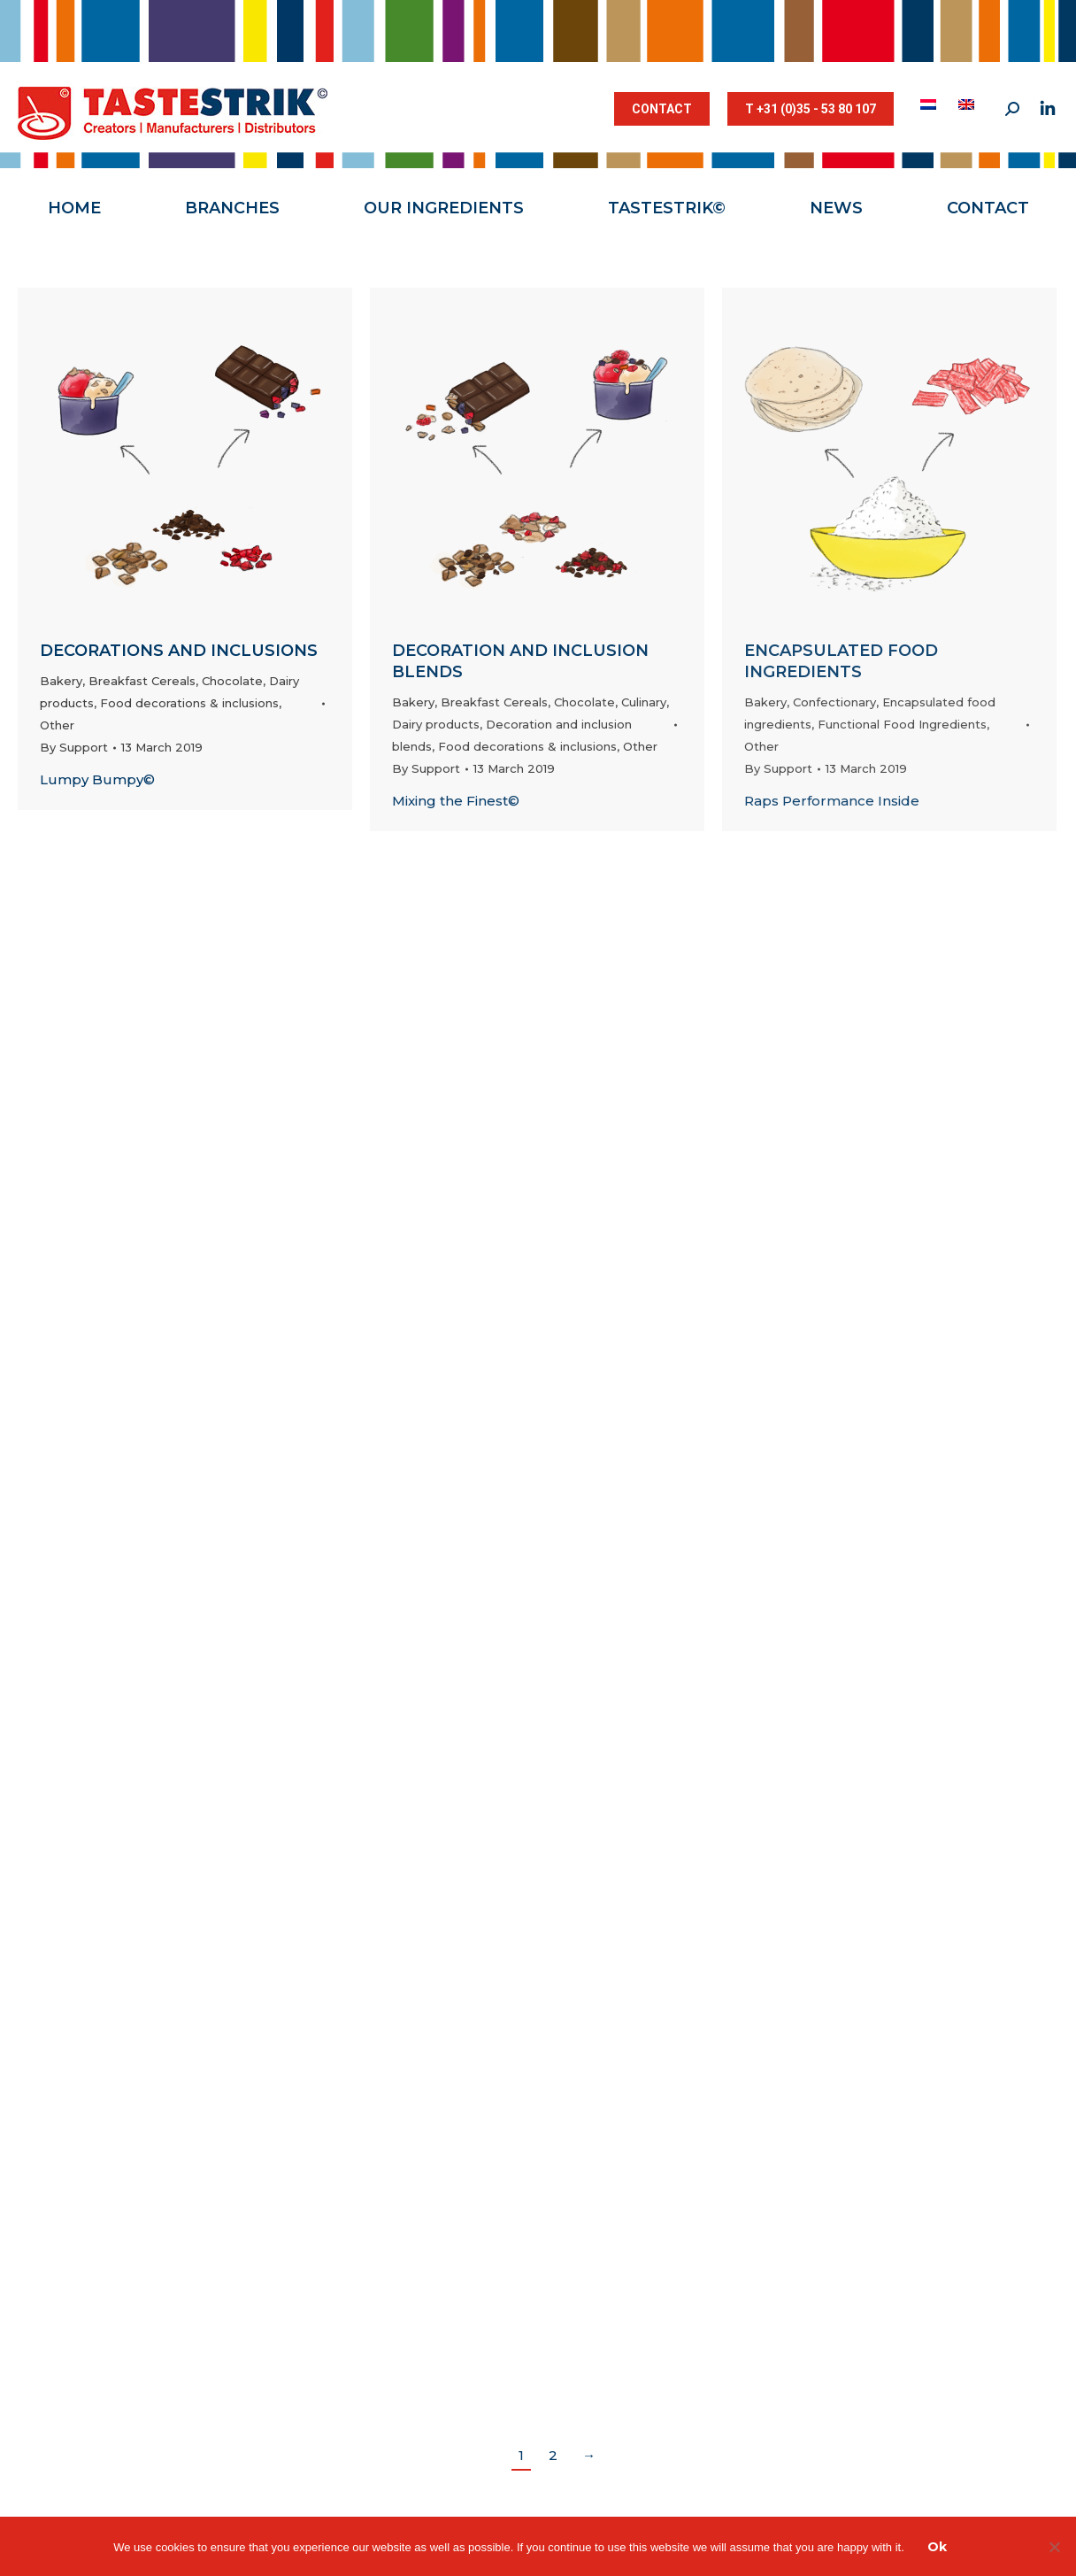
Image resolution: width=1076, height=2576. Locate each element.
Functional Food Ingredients (902, 724)
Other (57, 725)
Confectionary (834, 702)
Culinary (643, 702)
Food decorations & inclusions (189, 703)
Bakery (61, 681)
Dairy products (436, 724)
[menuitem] (930, 104)
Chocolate (232, 681)
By (74, 747)
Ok (937, 2547)
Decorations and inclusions (179, 650)
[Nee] (1054, 2547)
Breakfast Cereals (142, 681)
